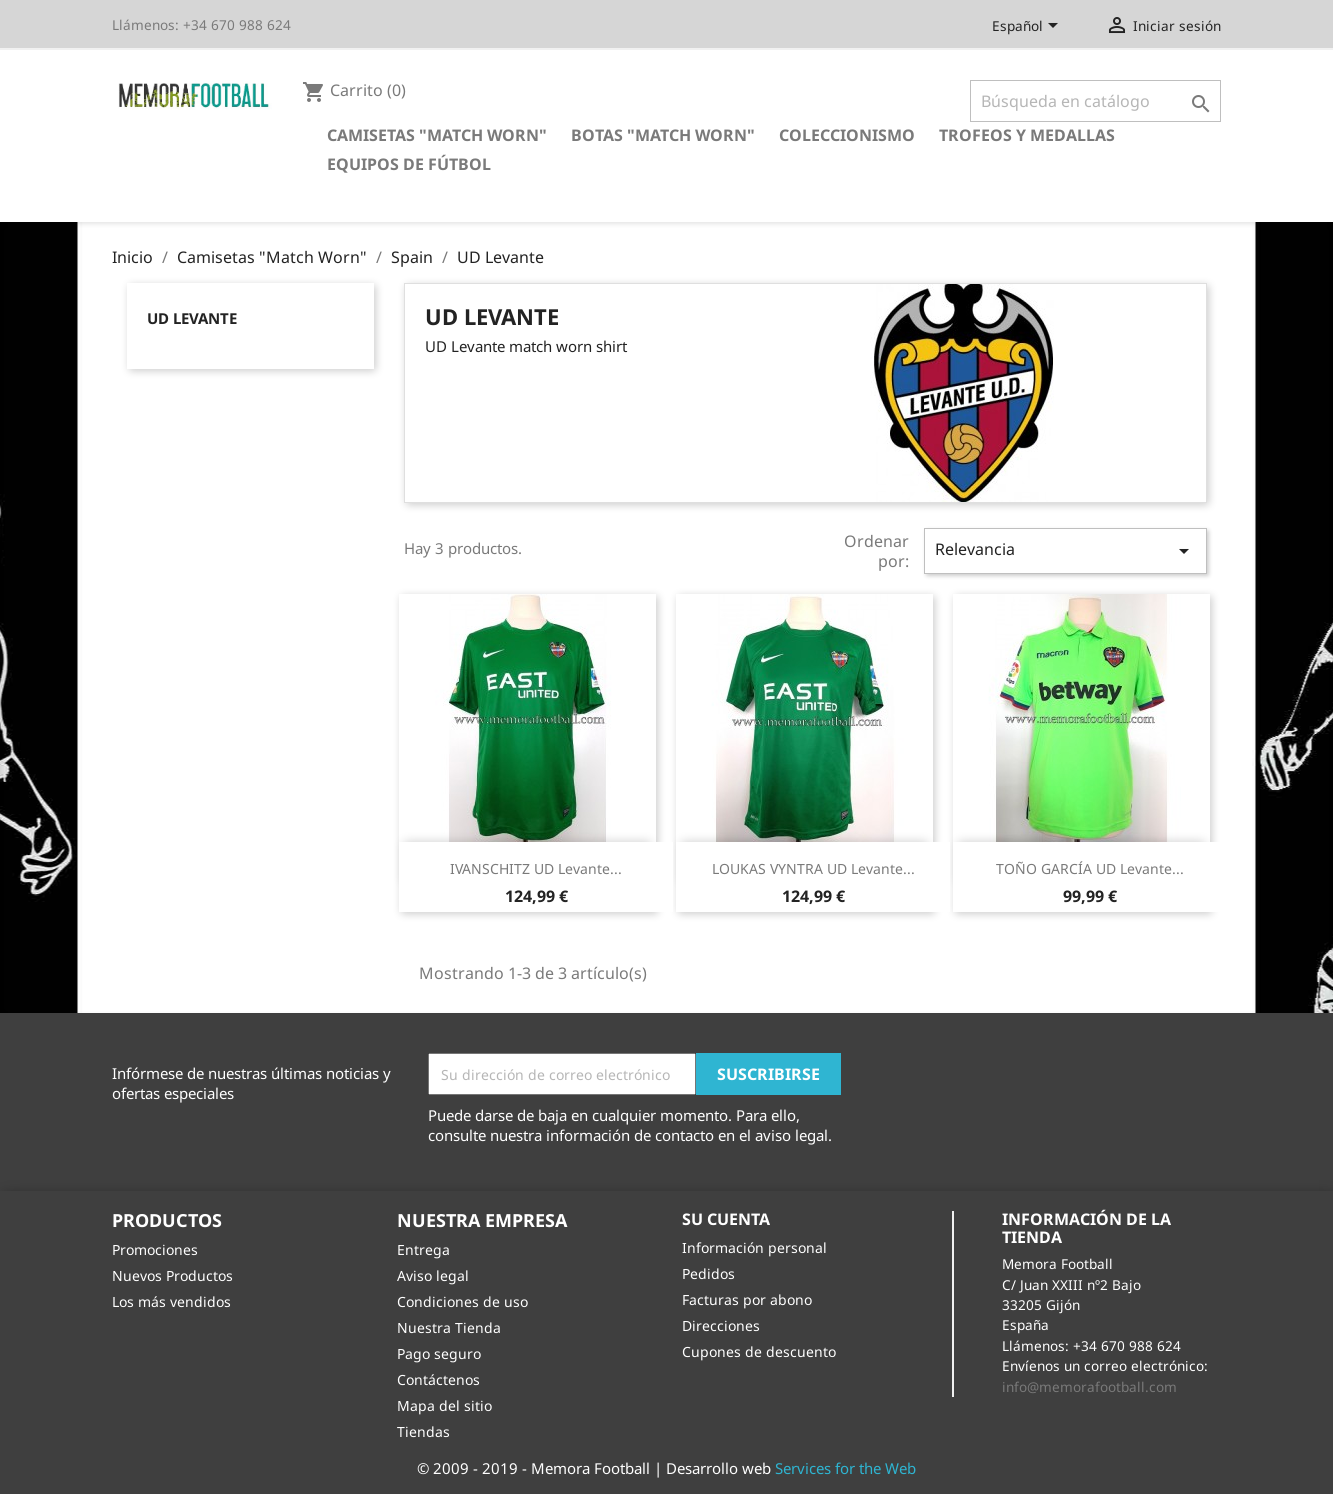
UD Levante (192, 318)
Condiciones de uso (462, 1301)
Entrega (423, 1249)
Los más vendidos (171, 1301)
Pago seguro (439, 1353)
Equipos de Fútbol (409, 164)
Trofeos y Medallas (1027, 135)
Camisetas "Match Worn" (437, 135)
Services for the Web (845, 1468)
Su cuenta (726, 1219)
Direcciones (721, 1325)
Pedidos (708, 1273)
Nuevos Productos (172, 1275)
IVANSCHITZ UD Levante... (536, 868)
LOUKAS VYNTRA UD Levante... (813, 868)
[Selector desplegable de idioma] (1028, 27)
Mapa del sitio (444, 1405)
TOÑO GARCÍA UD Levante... (1090, 868)
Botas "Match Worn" (663, 135)
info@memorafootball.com (1089, 1386)
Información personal (754, 1247)
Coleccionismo (847, 135)
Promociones (155, 1249)
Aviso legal (433, 1275)
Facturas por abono (747, 1299)
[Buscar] (1095, 101)
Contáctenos (438, 1379)
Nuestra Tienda (449, 1327)
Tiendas (423, 1431)
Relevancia (1065, 550)
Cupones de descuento (759, 1351)
